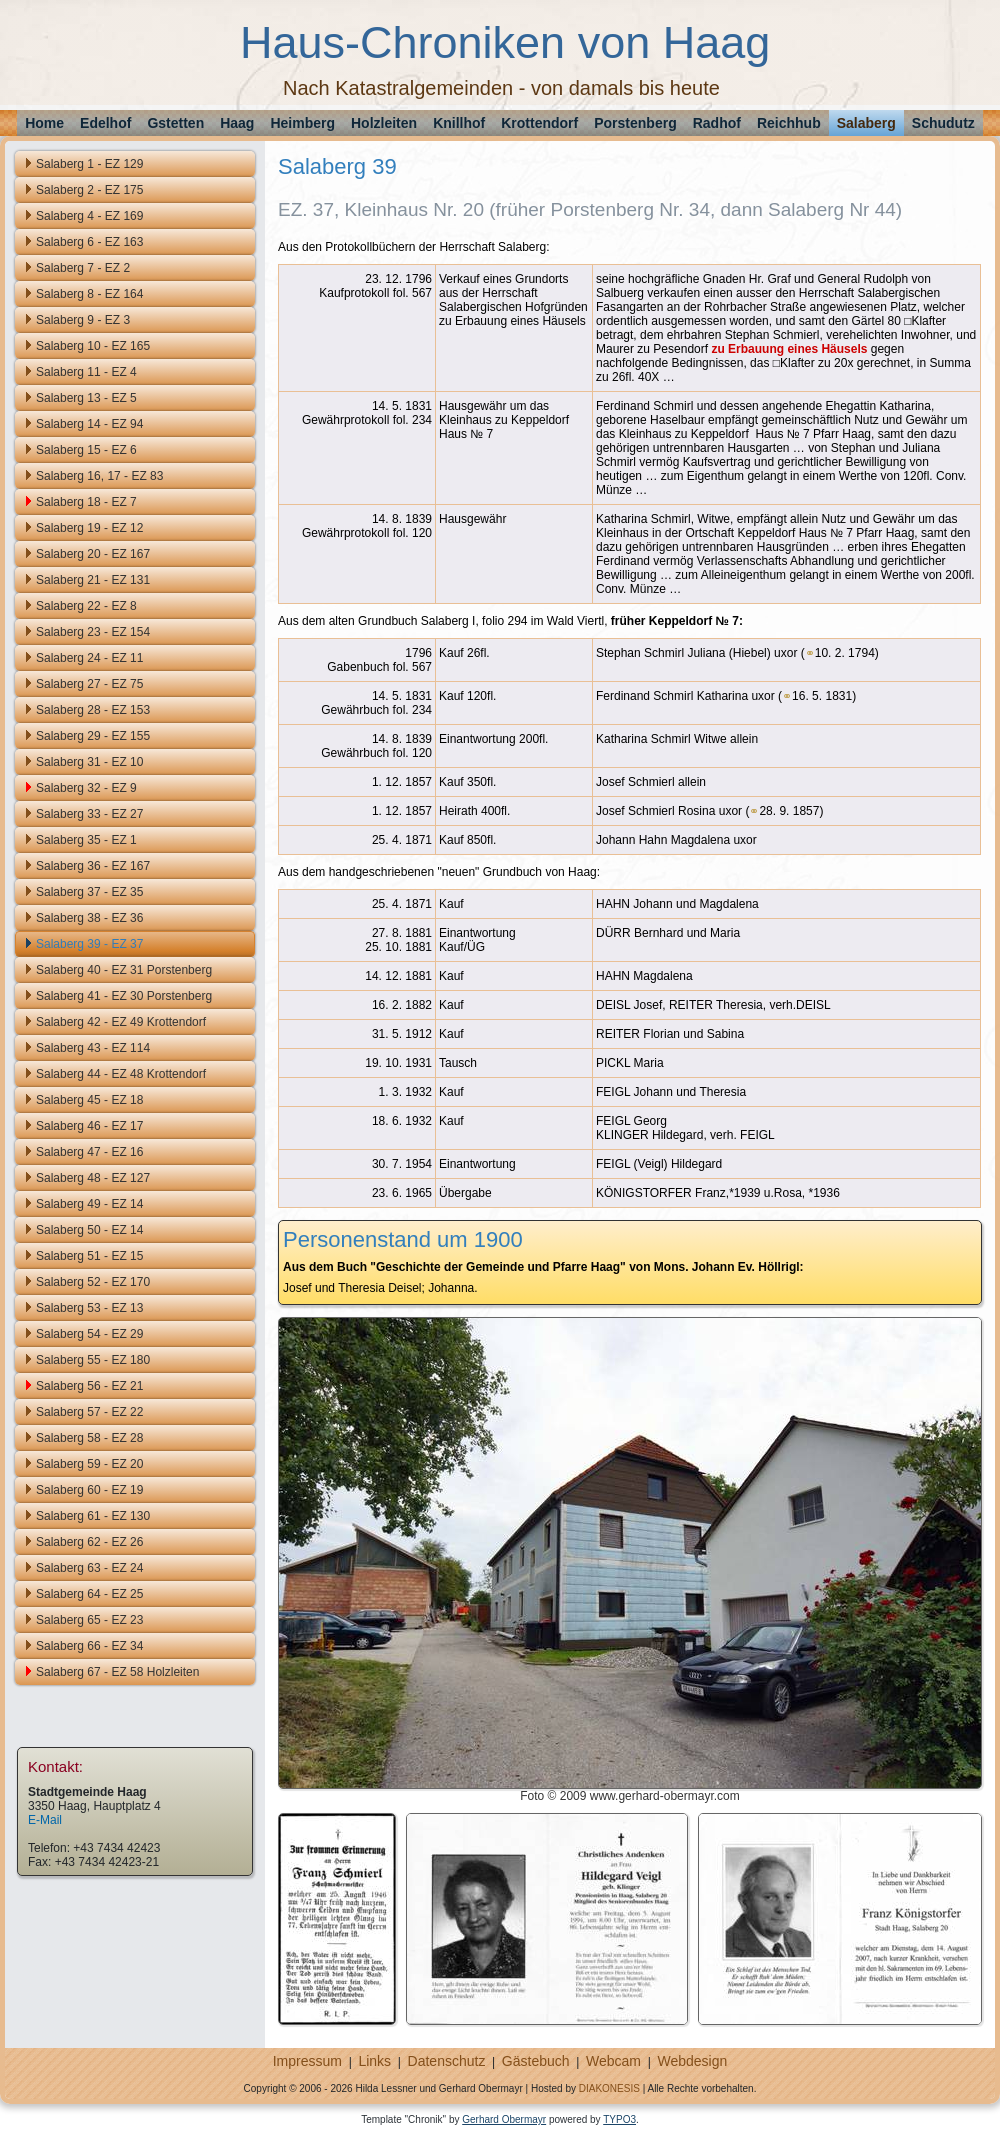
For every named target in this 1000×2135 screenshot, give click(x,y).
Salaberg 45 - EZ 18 (89, 1100)
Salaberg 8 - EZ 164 (89, 294)
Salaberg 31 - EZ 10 (89, 762)
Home (44, 123)
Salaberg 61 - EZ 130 (93, 1516)
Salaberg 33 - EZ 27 (89, 814)
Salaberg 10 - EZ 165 (93, 346)
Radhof (717, 123)
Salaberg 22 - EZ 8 (86, 606)
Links (374, 2061)
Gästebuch (536, 2061)
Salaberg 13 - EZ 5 (86, 398)
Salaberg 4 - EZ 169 (89, 216)
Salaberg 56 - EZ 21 (89, 1386)
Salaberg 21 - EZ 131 (93, 580)
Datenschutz (447, 2061)
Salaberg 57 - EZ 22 (89, 1412)
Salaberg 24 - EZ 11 (89, 658)
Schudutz (943, 123)
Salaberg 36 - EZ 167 (93, 866)
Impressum (307, 2061)
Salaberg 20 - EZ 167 (93, 554)
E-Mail (45, 1820)
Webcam (613, 2061)
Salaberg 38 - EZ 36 (89, 918)
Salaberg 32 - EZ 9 (86, 788)
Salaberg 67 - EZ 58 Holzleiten (117, 1672)
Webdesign (692, 2061)
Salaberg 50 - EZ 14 (89, 1230)
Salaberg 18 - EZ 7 (86, 502)
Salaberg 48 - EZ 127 (93, 1178)
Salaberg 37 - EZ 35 (89, 892)
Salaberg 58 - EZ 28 (89, 1438)
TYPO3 (619, 2119)
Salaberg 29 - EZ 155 (93, 736)
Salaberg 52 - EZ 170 (93, 1282)
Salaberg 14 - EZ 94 (89, 424)
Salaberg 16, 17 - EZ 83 (99, 476)
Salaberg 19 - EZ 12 (89, 528)
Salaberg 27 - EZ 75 (89, 684)
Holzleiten (384, 123)
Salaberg (866, 123)
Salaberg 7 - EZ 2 (83, 268)
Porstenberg (635, 123)
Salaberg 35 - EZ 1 (86, 840)
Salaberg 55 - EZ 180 (93, 1360)
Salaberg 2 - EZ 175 (89, 190)
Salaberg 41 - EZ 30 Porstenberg (124, 996)
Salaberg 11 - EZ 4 (86, 372)
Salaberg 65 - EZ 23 (89, 1620)
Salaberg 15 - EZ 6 (86, 450)
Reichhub (789, 123)
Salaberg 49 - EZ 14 (89, 1204)
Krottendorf (539, 123)
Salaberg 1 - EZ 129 (89, 164)
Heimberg (302, 123)
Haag (237, 123)
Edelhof (105, 123)
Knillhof (459, 123)
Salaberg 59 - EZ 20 (89, 1464)
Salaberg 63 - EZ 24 (89, 1568)
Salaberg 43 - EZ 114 (93, 1048)
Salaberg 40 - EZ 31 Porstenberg (124, 970)
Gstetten (175, 123)
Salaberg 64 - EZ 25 (89, 1594)
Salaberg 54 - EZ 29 (89, 1334)
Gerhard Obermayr (504, 2119)
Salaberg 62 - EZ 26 (89, 1542)
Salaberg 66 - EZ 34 (89, 1646)
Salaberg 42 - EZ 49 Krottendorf (121, 1022)
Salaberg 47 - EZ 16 (89, 1152)
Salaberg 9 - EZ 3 (83, 320)
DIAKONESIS (609, 2088)
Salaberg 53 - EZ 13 (89, 1308)
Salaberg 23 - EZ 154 (93, 632)
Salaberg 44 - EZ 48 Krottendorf (121, 1074)
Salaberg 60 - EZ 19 (89, 1490)
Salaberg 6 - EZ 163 (89, 242)
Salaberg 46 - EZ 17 (89, 1126)
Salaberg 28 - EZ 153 (93, 710)
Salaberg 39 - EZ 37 (89, 944)
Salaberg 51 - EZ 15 (89, 1256)
